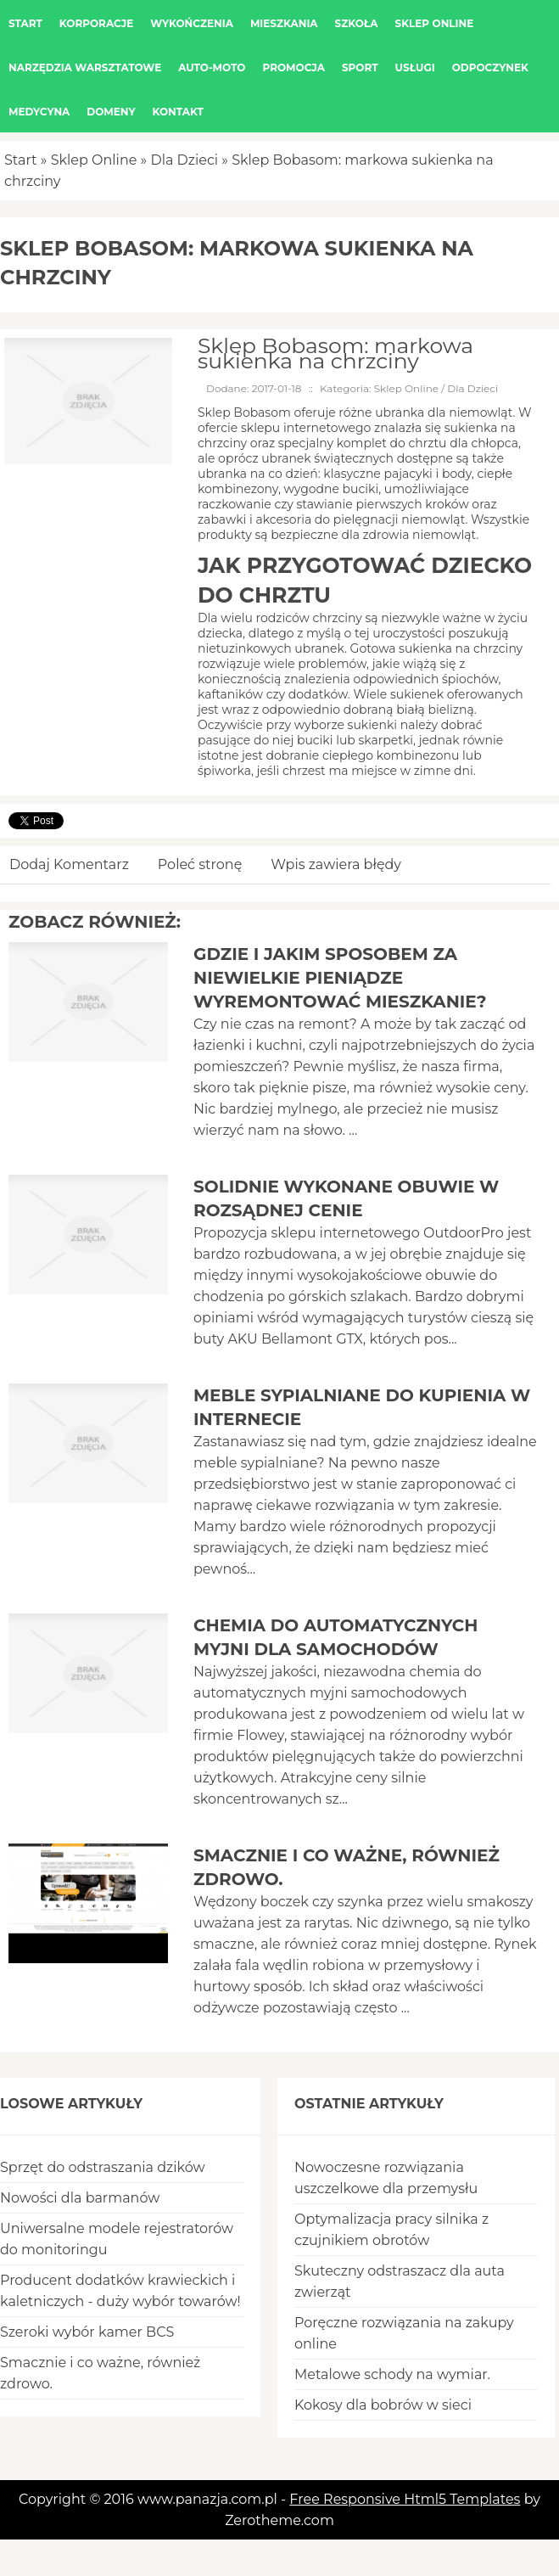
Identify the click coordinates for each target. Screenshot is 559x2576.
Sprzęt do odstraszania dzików (102, 2167)
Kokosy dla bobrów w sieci (383, 2405)
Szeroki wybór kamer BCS (87, 2332)
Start (20, 160)
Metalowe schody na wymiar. (392, 2374)
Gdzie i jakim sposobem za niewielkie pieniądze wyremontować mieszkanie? (339, 978)
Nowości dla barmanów (79, 2198)
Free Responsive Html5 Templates (404, 2499)
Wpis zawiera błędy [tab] (336, 864)
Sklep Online (94, 160)
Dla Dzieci (184, 160)
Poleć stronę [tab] (200, 864)
